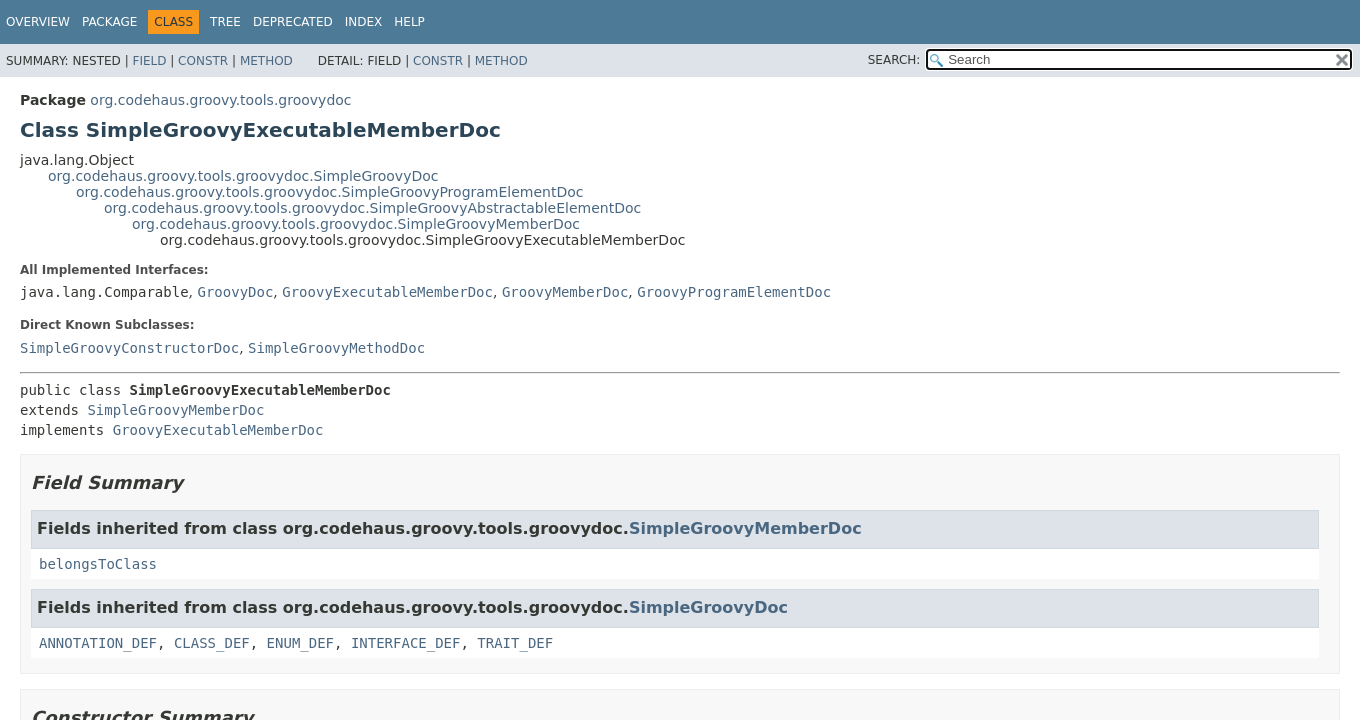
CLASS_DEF (212, 643)
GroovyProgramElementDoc (734, 292)
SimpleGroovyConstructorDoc (129, 348)
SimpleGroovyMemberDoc (175, 410)
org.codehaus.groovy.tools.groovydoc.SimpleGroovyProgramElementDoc (330, 192)
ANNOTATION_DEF (98, 643)
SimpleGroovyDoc (708, 607)
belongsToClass (98, 564)
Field (149, 61)
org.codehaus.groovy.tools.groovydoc (220, 100)
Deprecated (293, 22)
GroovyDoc (235, 292)
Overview (38, 22)
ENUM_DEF (300, 643)
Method (266, 61)
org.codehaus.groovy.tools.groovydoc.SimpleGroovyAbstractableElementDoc (372, 208)
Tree (225, 22)
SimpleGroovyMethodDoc (336, 348)
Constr (203, 61)
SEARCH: (894, 60)
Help (409, 22)
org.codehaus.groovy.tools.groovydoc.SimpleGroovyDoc (243, 176)
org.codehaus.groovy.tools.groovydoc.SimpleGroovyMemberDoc (356, 224)
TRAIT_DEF (515, 643)
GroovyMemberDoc (565, 292)
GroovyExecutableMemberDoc (387, 292)
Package (109, 22)
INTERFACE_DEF (406, 643)
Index (364, 22)
